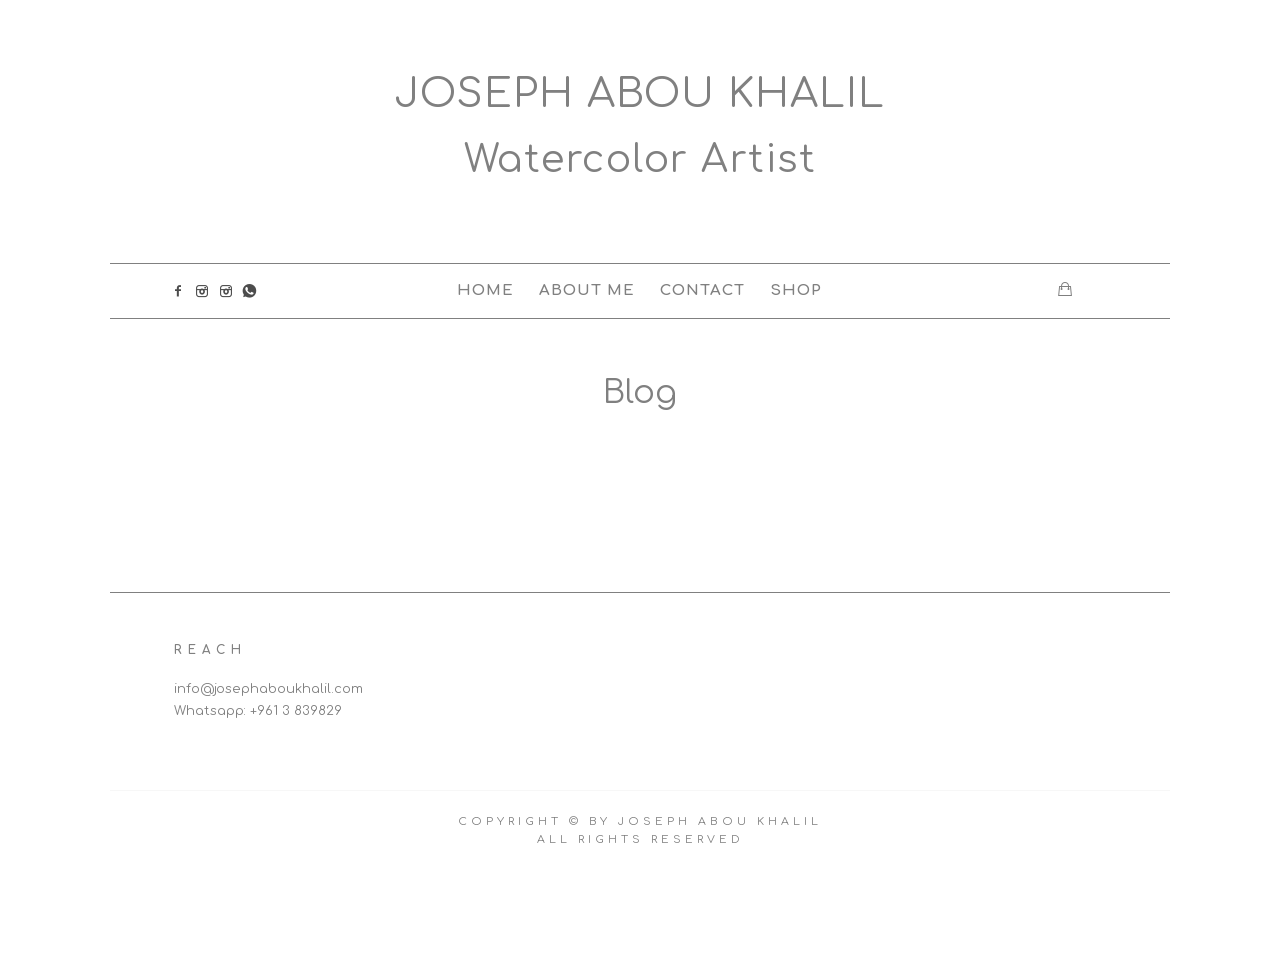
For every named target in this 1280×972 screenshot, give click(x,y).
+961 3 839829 (296, 711)
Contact (702, 290)
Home (485, 290)
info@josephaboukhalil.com (268, 689)
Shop (796, 290)
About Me (587, 290)
